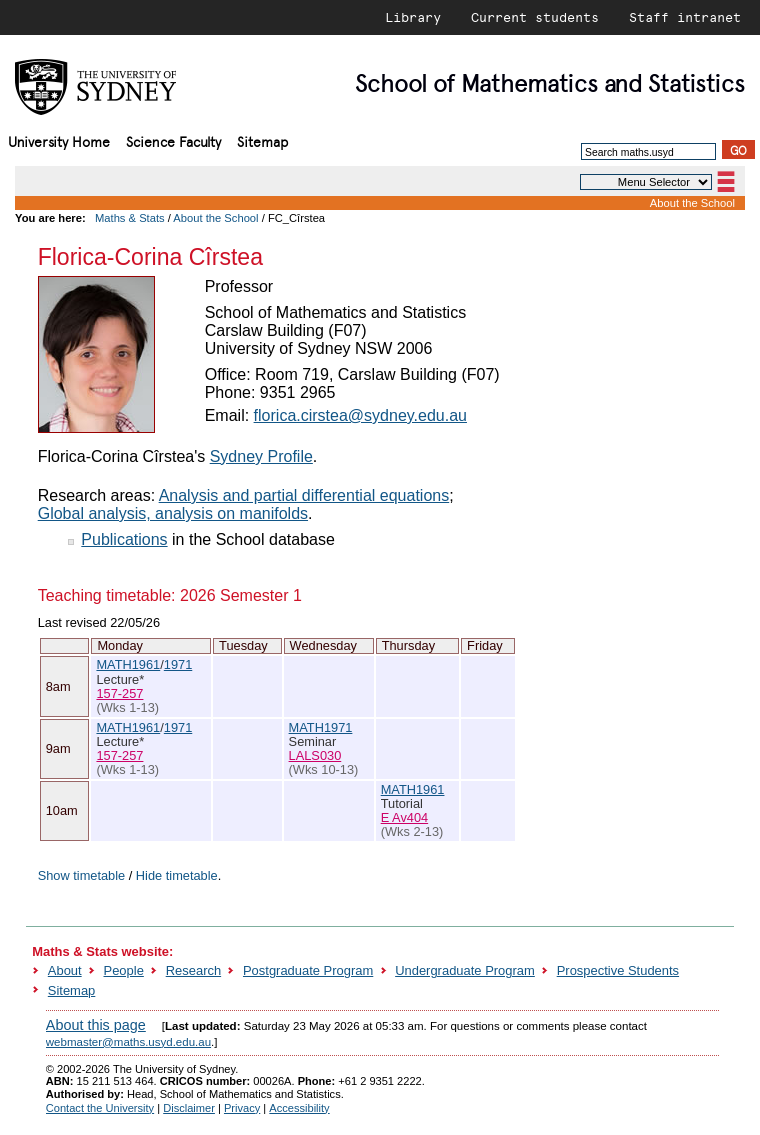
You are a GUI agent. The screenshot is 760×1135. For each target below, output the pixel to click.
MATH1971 (321, 727)
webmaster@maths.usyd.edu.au (128, 1042)
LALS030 (315, 755)
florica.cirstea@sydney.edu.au (360, 415)
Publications (124, 539)
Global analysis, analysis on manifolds (173, 513)
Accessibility (299, 1108)
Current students (535, 17)
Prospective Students (618, 970)
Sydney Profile (261, 456)
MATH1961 (128, 664)
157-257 (119, 693)
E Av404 (404, 817)
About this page (96, 1025)
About (65, 970)
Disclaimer (189, 1108)
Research (193, 970)
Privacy (242, 1108)
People (124, 970)
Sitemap (262, 140)
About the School (692, 203)
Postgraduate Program (308, 970)
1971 (178, 664)
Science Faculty (173, 140)
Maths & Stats (130, 218)
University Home (59, 140)
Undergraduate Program (465, 970)
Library (413, 17)
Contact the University (100, 1108)
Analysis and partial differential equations (304, 495)
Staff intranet (685, 17)
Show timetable (82, 875)
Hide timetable (177, 875)
